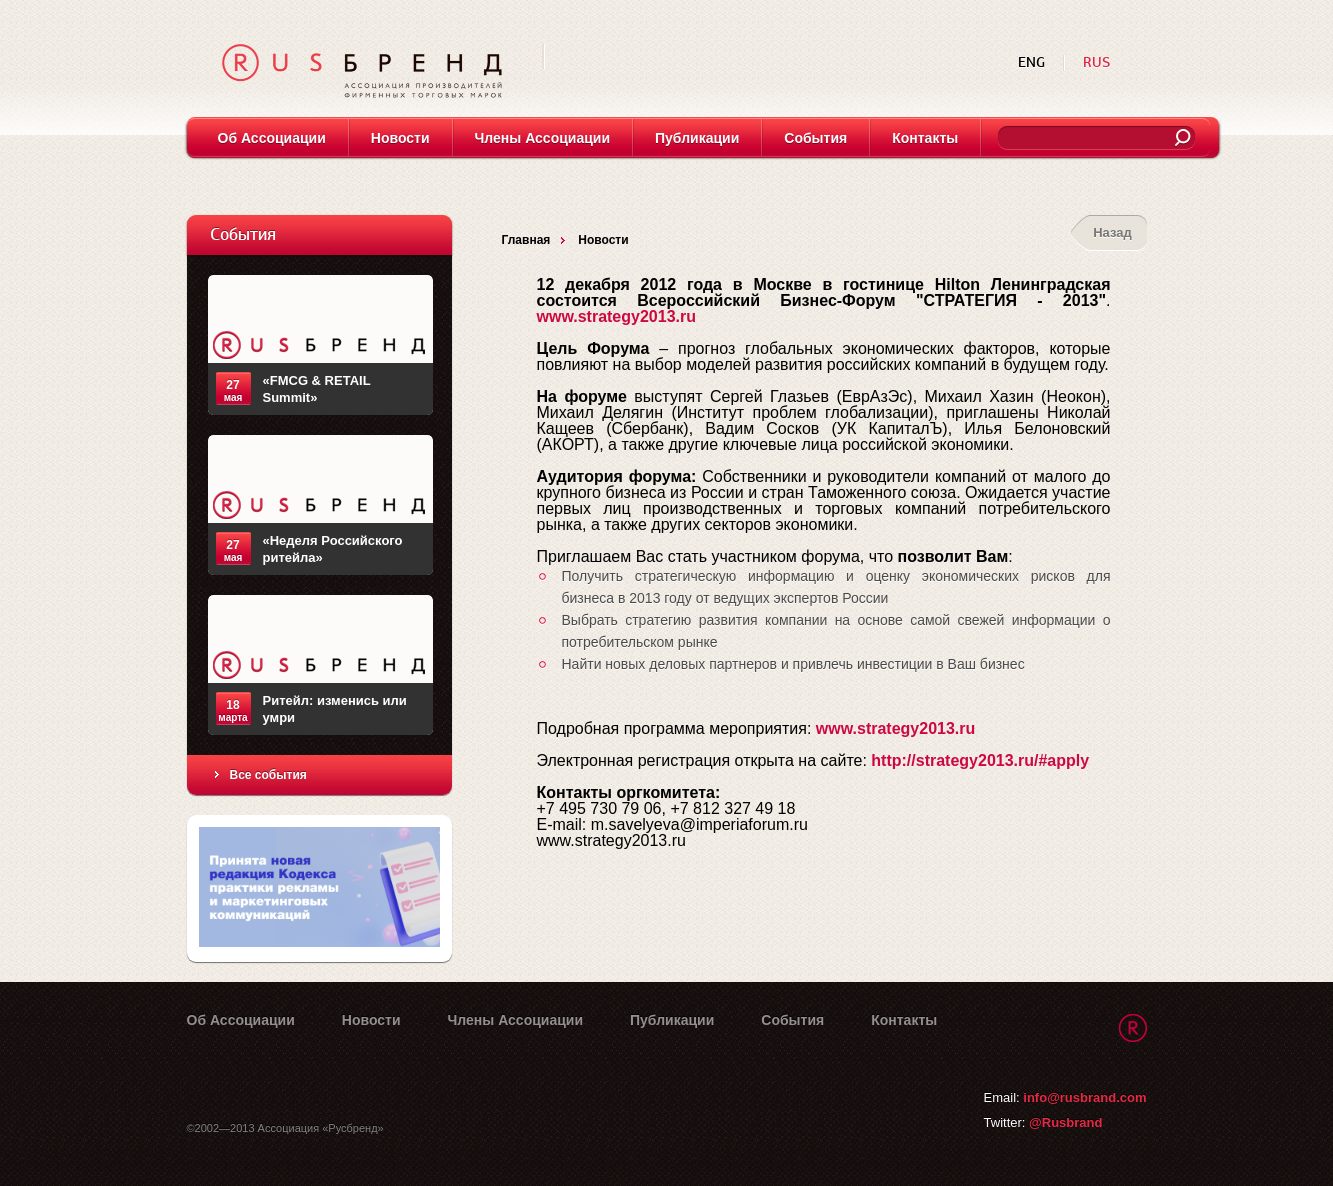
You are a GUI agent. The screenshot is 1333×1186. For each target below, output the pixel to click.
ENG (1033, 62)
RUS (1096, 62)
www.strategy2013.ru (616, 316)
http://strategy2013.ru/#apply (980, 760)
